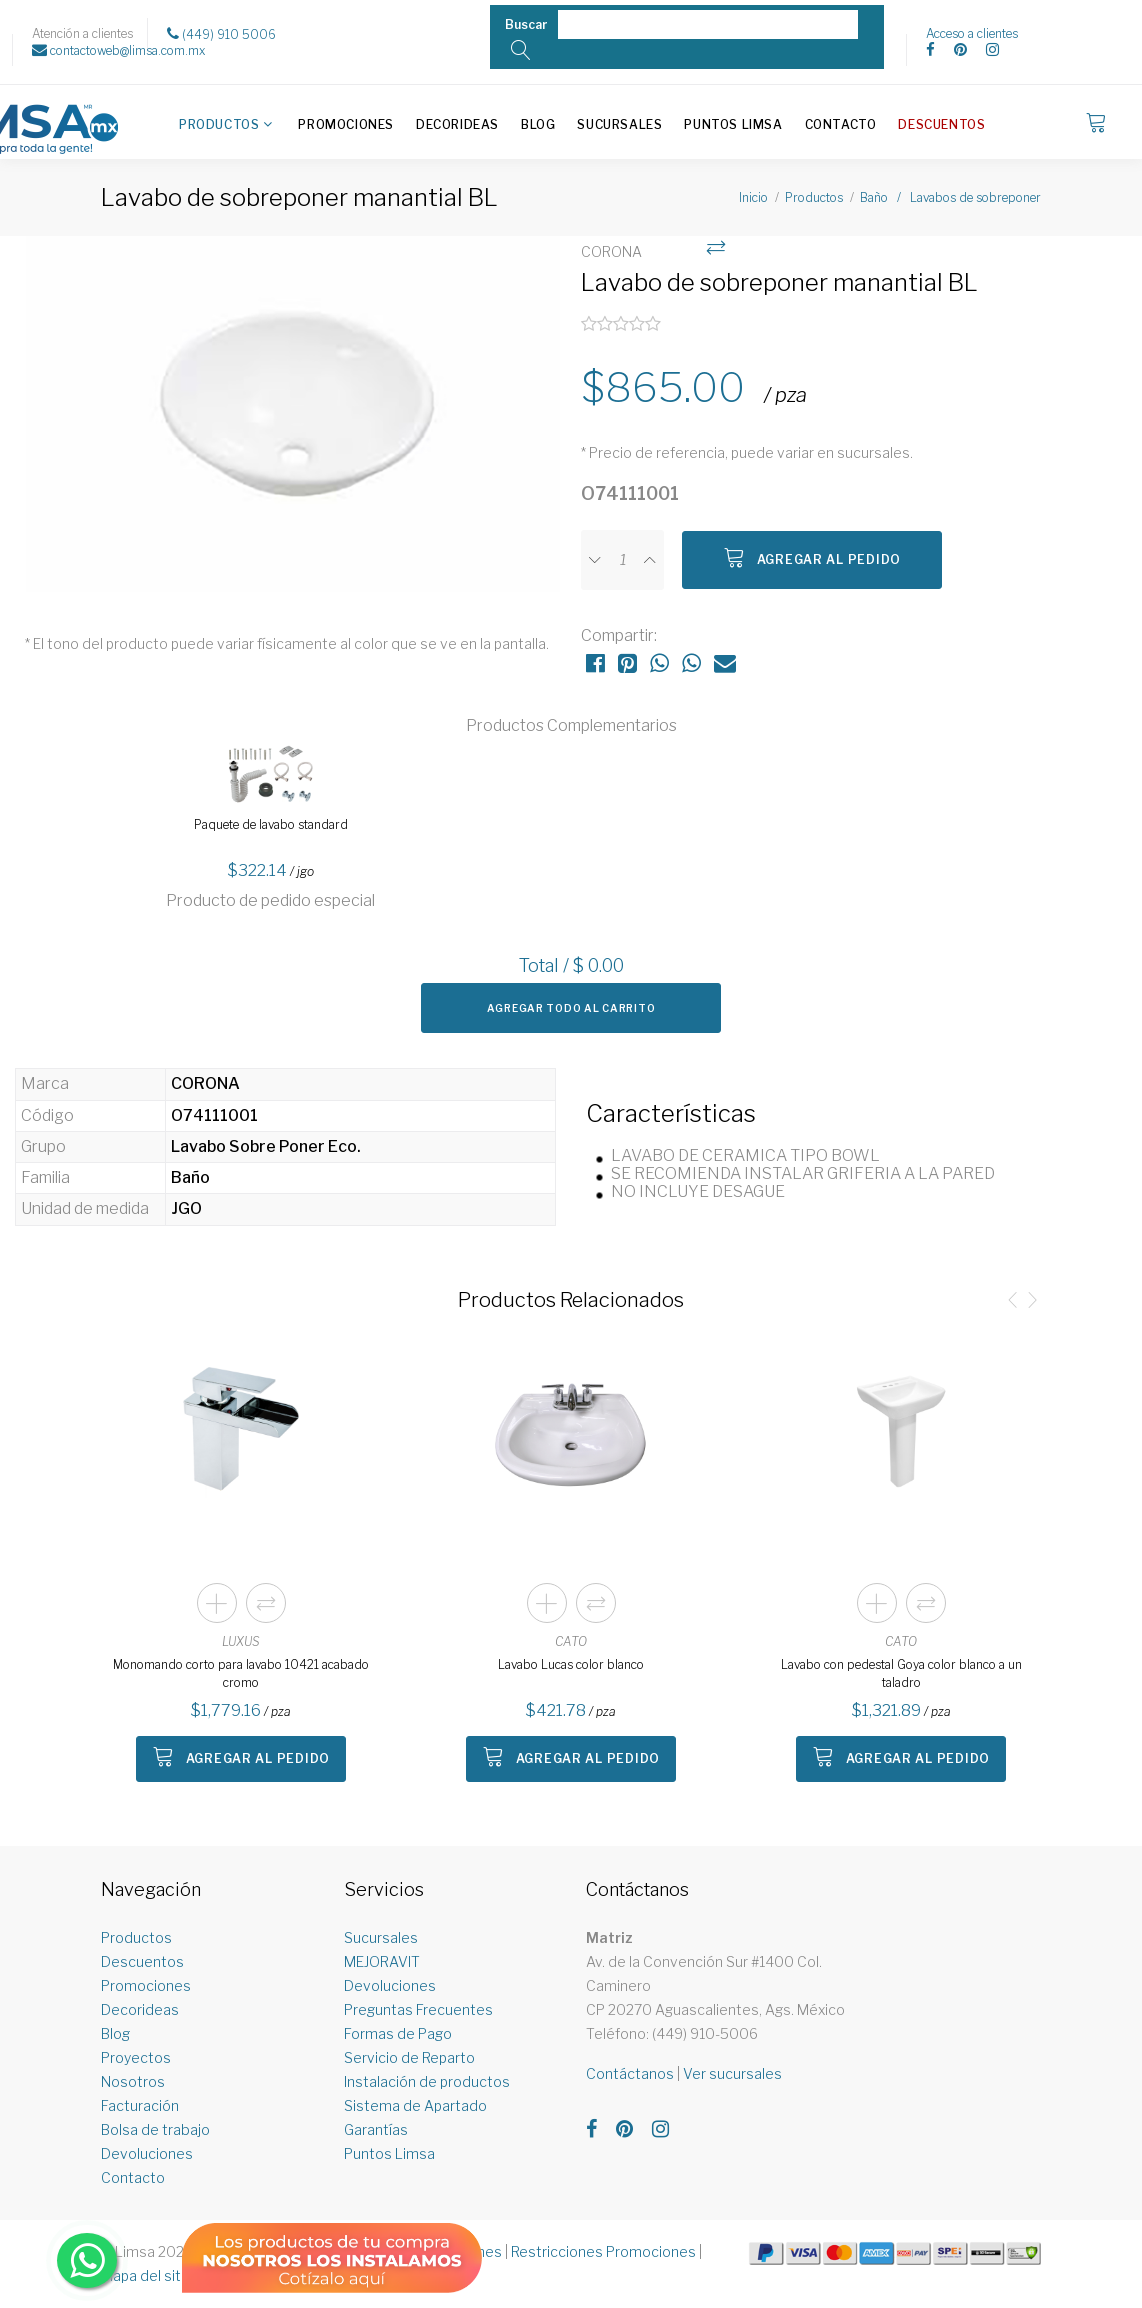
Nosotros (133, 2081)
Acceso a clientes (972, 33)
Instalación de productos (427, 2081)
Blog (538, 124)
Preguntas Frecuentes (418, 2009)
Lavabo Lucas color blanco (571, 1664)
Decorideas (457, 124)
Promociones (346, 124)
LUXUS (241, 1641)
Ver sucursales (732, 2073)
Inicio (753, 197)
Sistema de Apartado (415, 2105)
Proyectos (136, 2057)
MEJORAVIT (382, 1961)
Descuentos (941, 124)
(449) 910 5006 (221, 34)
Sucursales (619, 124)
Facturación (140, 2105)
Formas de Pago (398, 2033)
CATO (571, 1641)
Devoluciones (147, 2153)
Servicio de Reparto (409, 2057)
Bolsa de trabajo (155, 2129)
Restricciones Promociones (603, 2251)
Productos (219, 124)
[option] (293, 424)
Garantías (376, 2129)
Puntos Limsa (733, 124)
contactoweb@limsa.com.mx (118, 50)
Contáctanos (630, 2073)
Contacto (841, 124)
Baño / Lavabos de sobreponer (950, 197)
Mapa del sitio (147, 2275)
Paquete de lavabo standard (271, 824)
